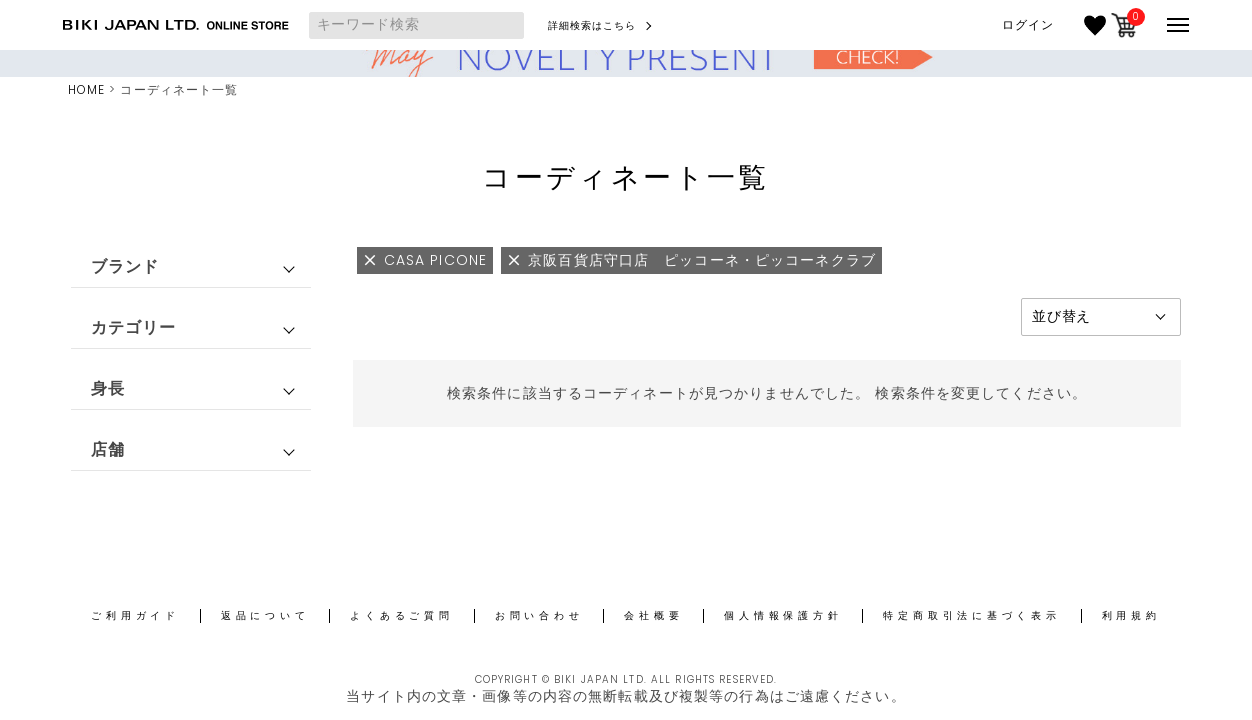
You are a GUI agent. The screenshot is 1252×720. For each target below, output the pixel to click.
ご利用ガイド (135, 615)
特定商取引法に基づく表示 (971, 615)
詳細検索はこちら (592, 25)
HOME (86, 89)
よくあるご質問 (401, 615)
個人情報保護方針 (783, 615)
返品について (265, 615)
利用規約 (1131, 615)
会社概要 (653, 615)
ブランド (125, 266)
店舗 (108, 449)
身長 (108, 388)
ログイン (1028, 25)
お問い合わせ (539, 615)
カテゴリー (134, 327)
